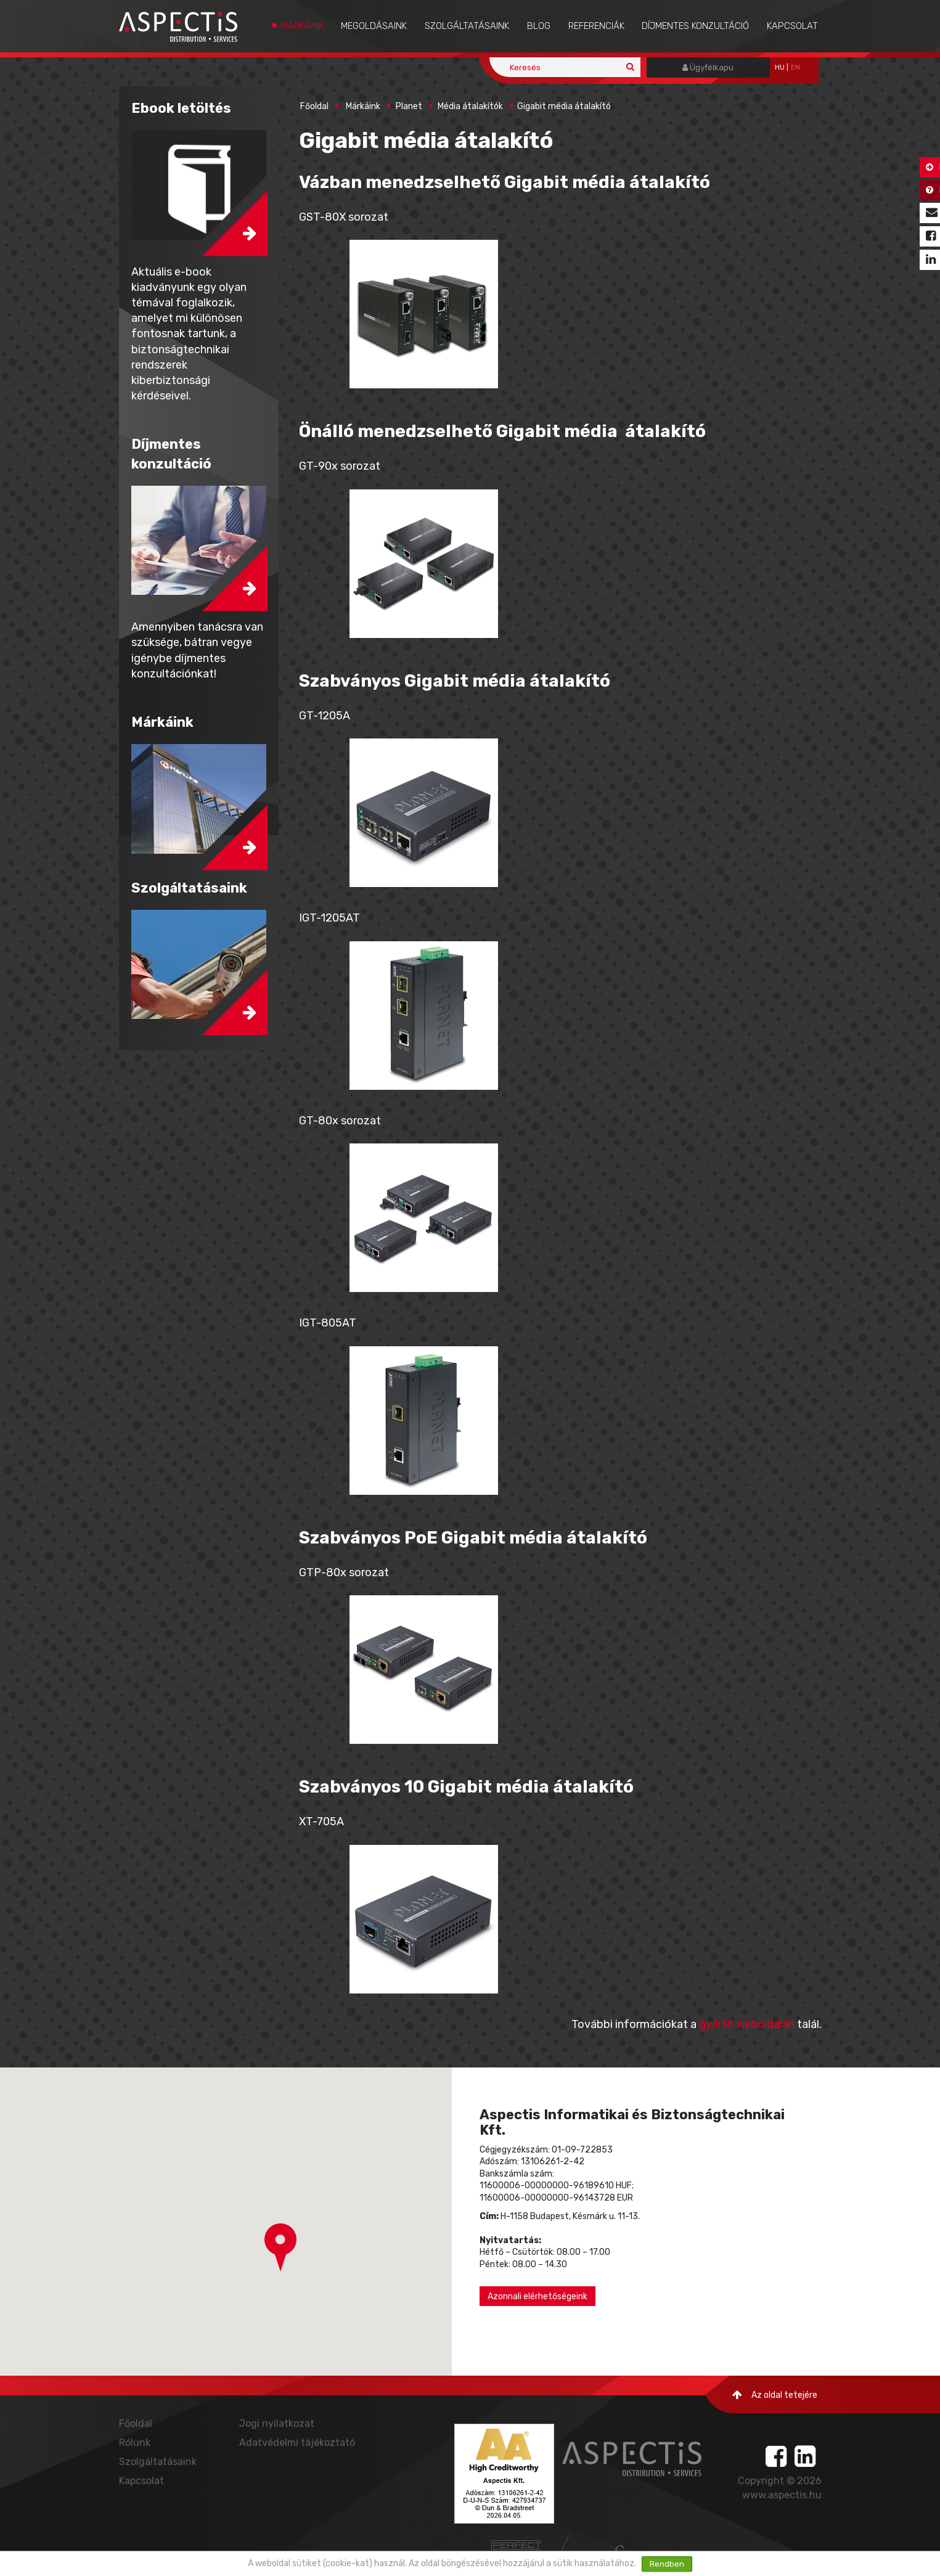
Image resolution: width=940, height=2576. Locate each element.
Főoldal (314, 106)
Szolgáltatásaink (467, 25)
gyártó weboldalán (747, 2024)
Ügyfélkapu (708, 67)
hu (780, 67)
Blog (538, 25)
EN (795, 67)
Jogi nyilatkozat (276, 2423)
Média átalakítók (470, 106)
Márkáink (302, 25)
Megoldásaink (374, 25)
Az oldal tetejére (774, 2395)
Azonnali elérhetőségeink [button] (537, 2296)
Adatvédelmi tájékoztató (297, 2442)
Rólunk (134, 2442)
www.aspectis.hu (782, 2495)
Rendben (667, 2564)
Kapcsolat (792, 25)
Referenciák (596, 25)
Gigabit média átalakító (564, 106)
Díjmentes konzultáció (695, 25)
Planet (409, 106)
